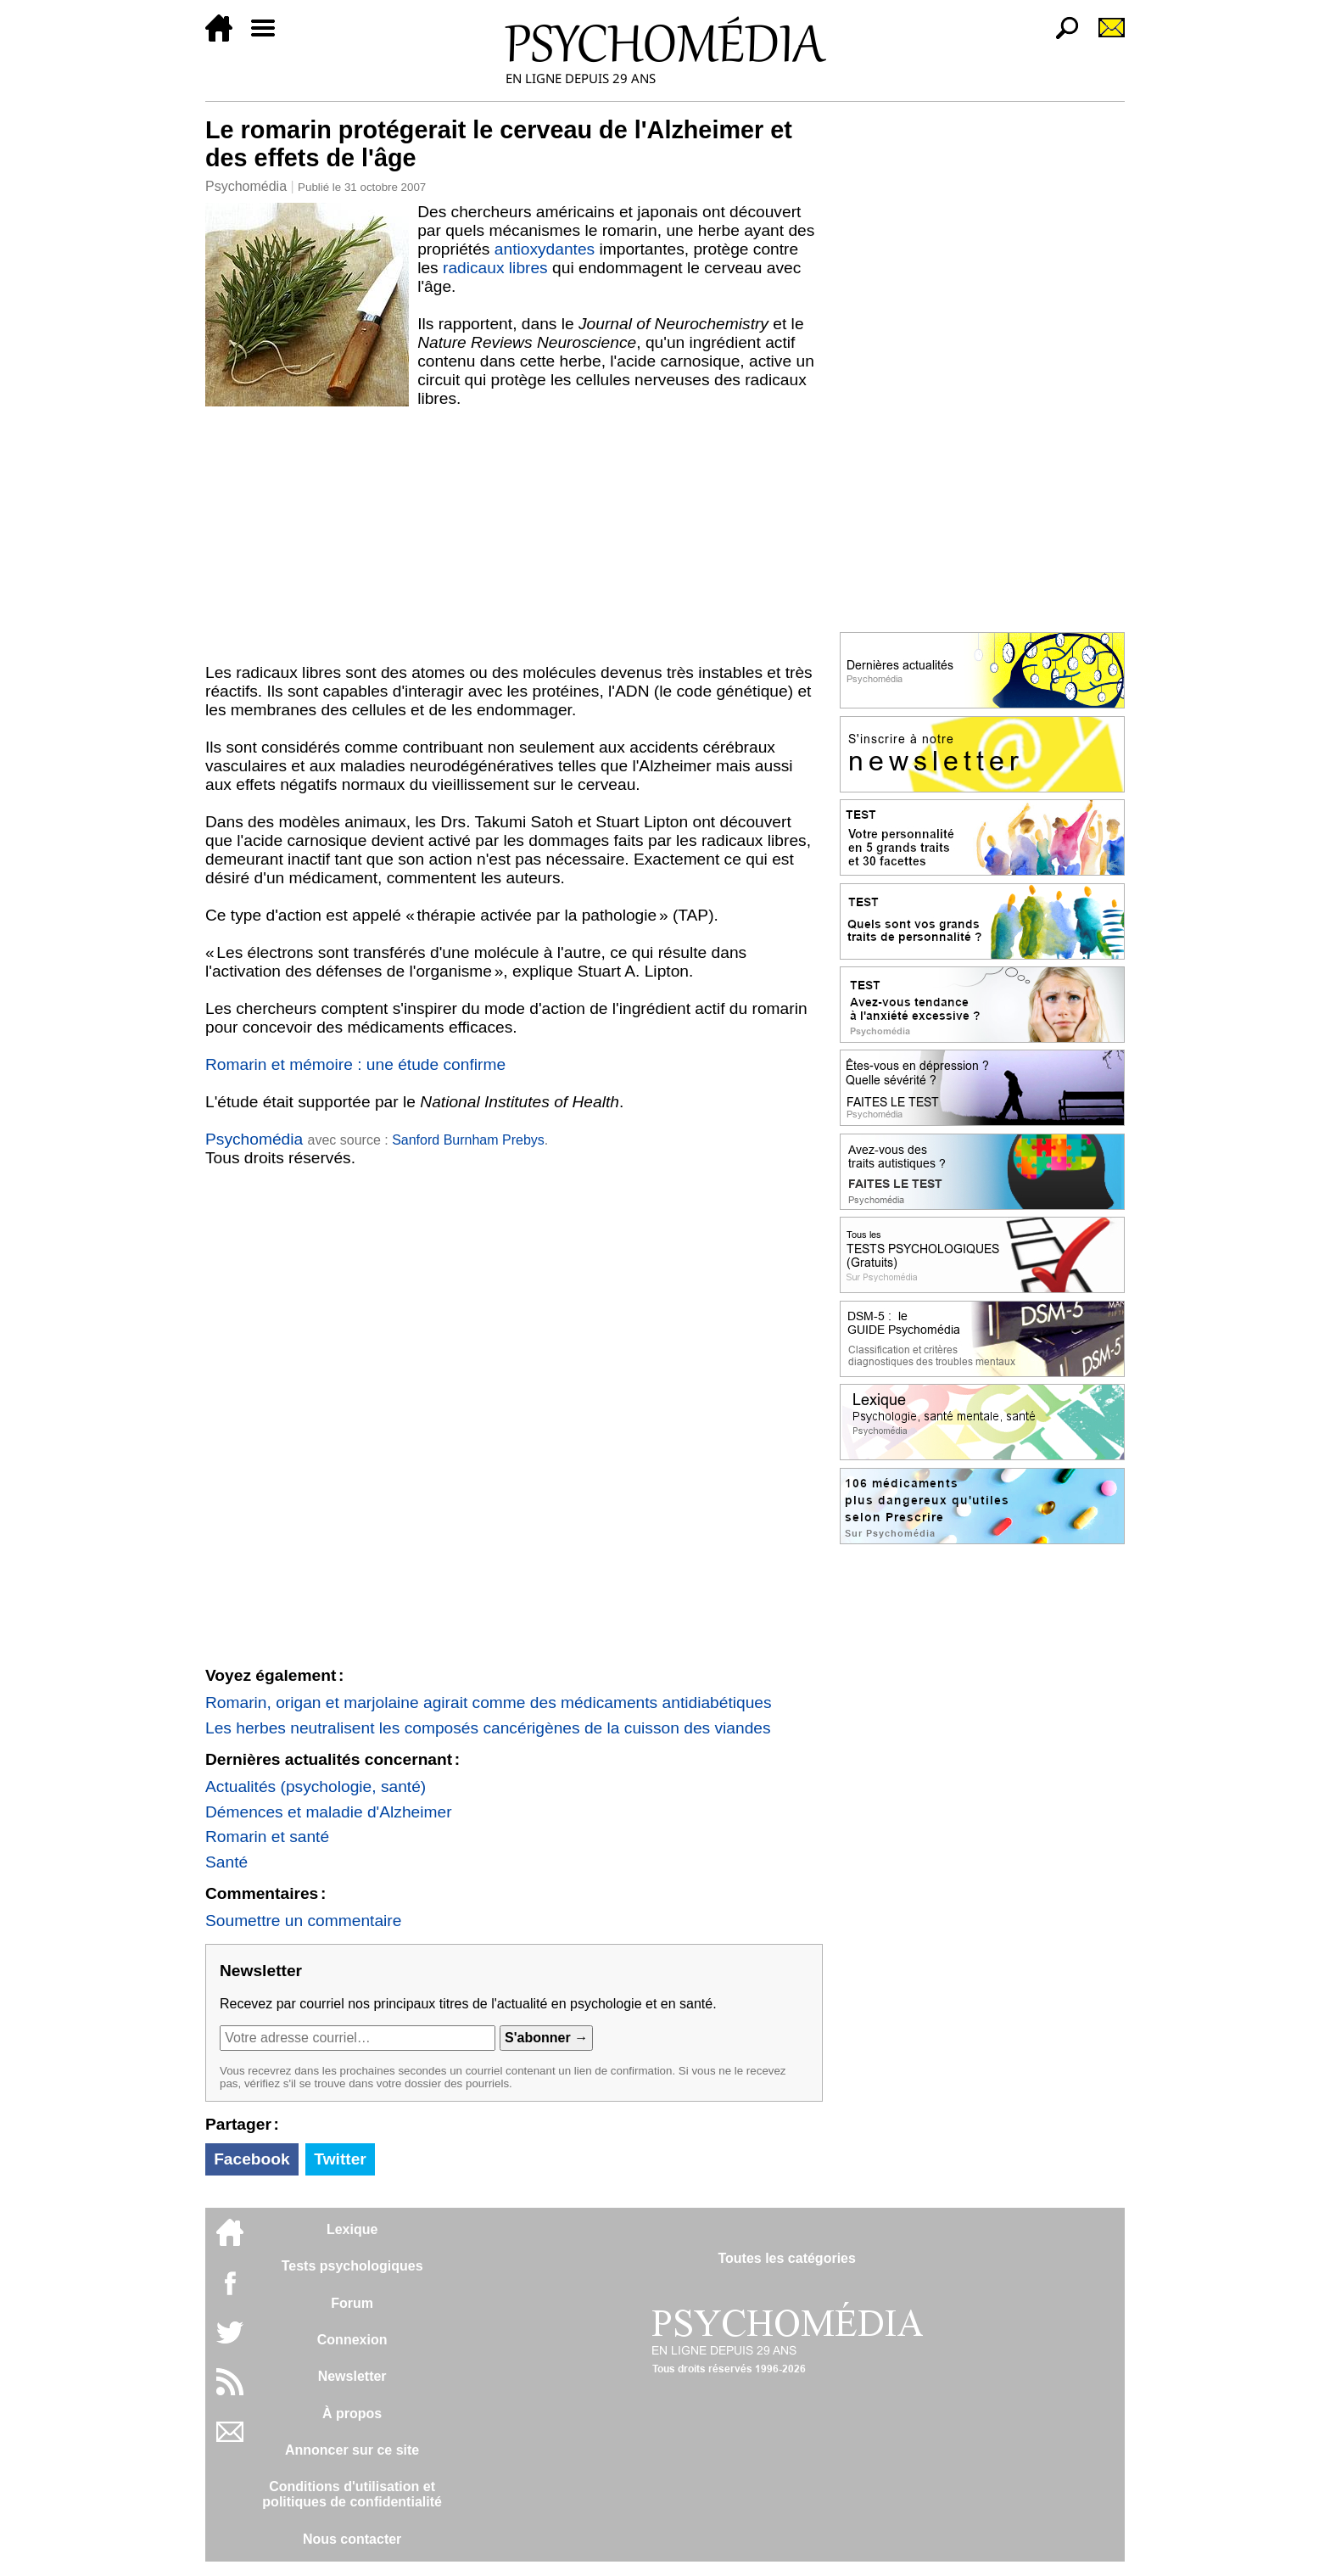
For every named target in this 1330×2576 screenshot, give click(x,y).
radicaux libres (495, 268)
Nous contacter (352, 2539)
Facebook (252, 2159)
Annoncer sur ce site (352, 2450)
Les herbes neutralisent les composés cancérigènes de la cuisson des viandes (488, 1728)
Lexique (352, 2229)
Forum (352, 2303)
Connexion (352, 2339)
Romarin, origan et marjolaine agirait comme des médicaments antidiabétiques (488, 1702)
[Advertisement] (514, 535)
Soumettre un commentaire (303, 1920)
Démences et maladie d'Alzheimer (328, 1812)
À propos (352, 2413)
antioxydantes (545, 249)
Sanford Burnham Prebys (468, 1140)
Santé (226, 1862)
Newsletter (352, 2376)
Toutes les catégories (786, 2258)
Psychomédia (246, 186)
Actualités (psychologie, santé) (315, 1786)
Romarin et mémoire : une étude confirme (355, 1064)
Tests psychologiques (352, 2266)
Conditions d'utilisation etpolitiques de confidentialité (352, 2494)
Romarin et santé (267, 1836)
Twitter (340, 2159)
